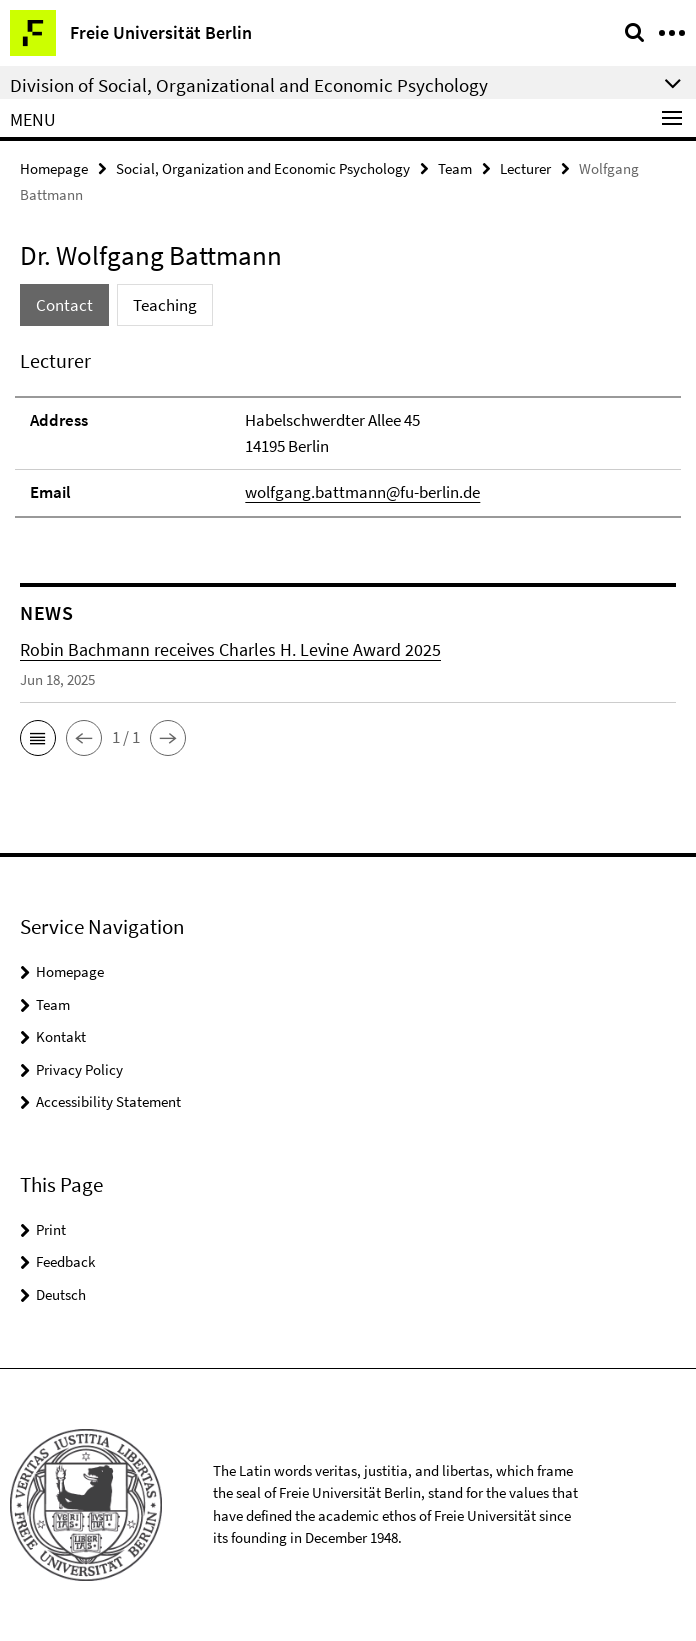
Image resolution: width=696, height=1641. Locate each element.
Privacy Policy (79, 1069)
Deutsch (61, 1294)
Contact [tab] (64, 305)
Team (455, 168)
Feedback (65, 1261)
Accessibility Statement (108, 1101)
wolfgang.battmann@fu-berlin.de (362, 492)
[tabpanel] (348, 432)
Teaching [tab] (165, 305)
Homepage (54, 168)
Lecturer (525, 168)
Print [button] (51, 1229)
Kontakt (61, 1036)
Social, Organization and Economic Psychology (263, 168)
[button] (38, 738)
